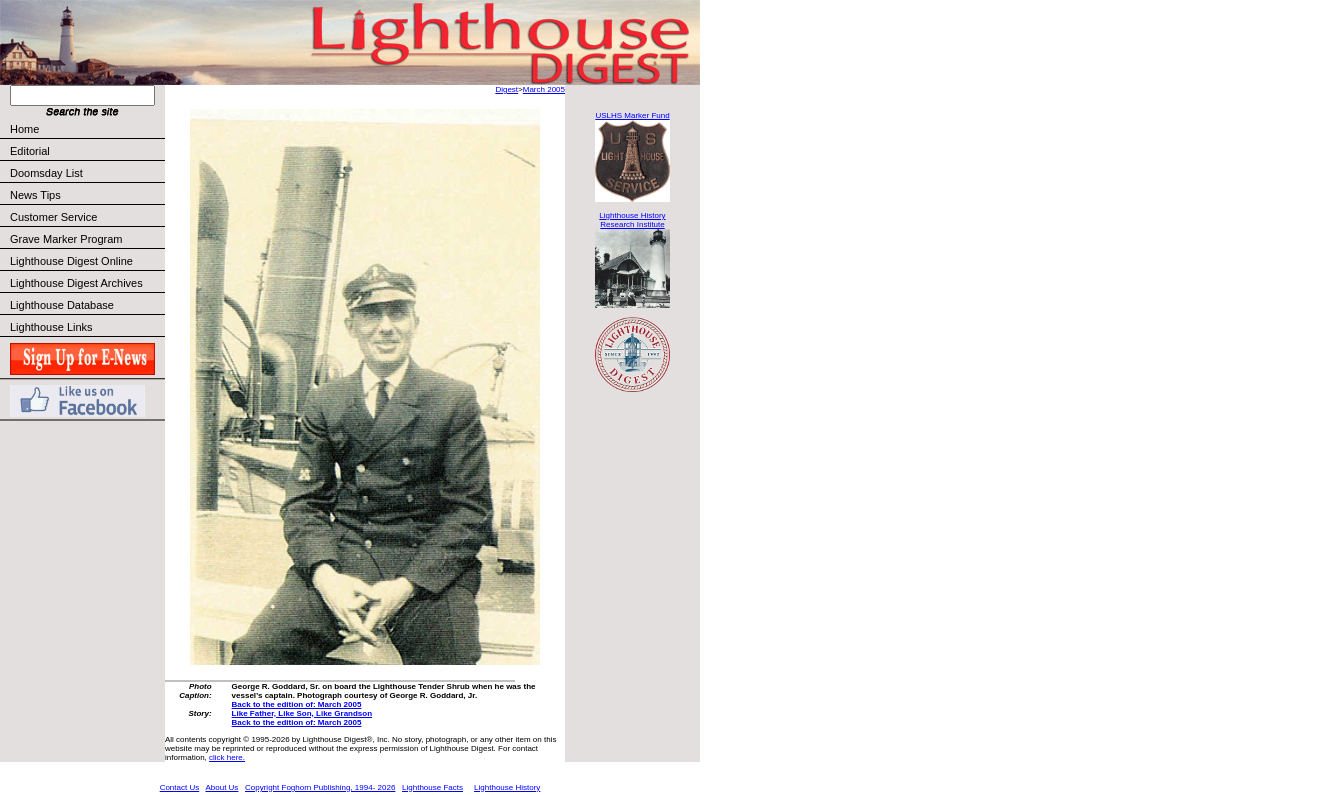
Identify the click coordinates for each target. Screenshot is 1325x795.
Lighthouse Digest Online (71, 261)
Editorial (86, 151)
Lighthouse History (507, 787)
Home (24, 129)
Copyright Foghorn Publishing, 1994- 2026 (320, 787)
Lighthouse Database (62, 305)
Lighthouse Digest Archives (76, 283)
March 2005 (544, 89)
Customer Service (86, 217)
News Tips (35, 195)
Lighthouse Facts (432, 787)
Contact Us (180, 787)
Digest (506, 89)
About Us (221, 787)
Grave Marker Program (66, 239)
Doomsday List (46, 173)
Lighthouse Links (51, 327)
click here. (227, 757)
